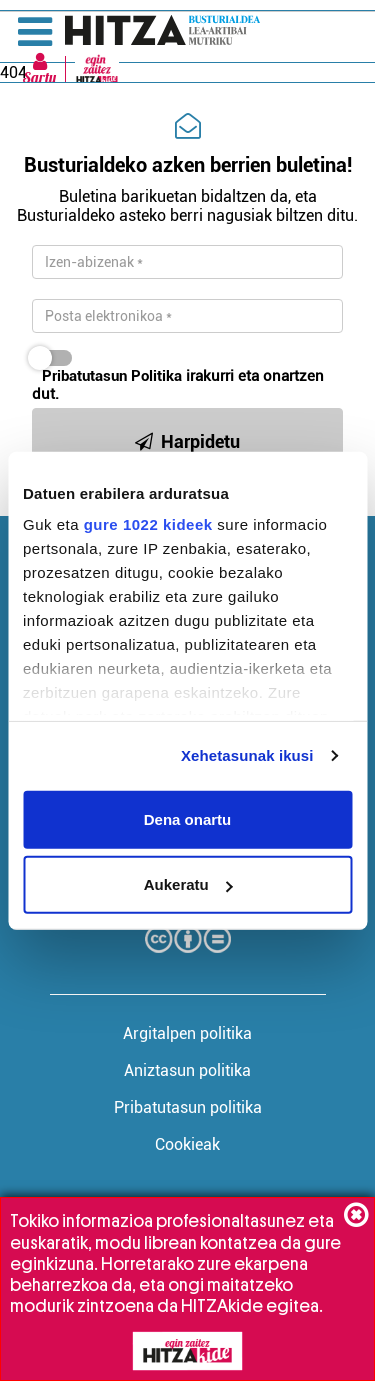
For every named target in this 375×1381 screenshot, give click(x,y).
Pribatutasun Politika (112, 376)
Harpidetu (187, 441)
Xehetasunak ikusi (247, 755)
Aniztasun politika (187, 1070)
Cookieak (187, 1144)
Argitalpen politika (187, 1033)
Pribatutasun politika (188, 1107)
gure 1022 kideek (148, 524)
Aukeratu (188, 884)
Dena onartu (188, 818)
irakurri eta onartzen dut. (178, 385)
